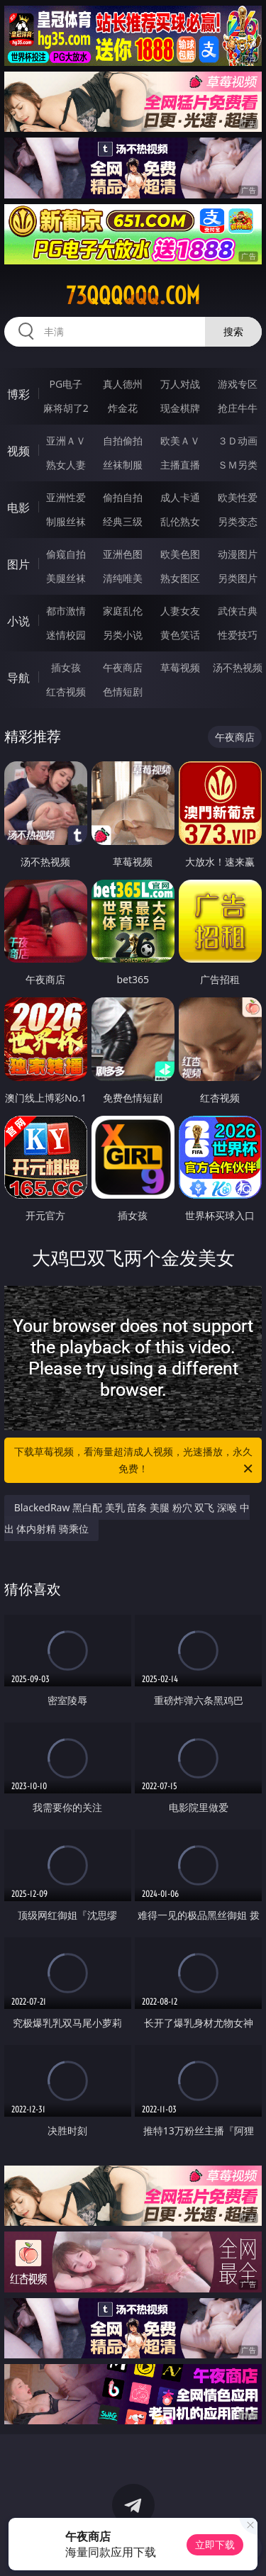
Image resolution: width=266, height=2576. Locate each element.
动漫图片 (237, 554)
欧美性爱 (237, 497)
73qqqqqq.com (133, 295)
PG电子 (65, 384)
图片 (18, 564)
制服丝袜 (66, 521)
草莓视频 (180, 667)
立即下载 (215, 2544)
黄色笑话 (180, 635)
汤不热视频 (237, 667)
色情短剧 (123, 691)
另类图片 (237, 578)
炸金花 (123, 408)
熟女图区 (180, 578)
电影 (18, 507)
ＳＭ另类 (237, 464)
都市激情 (66, 610)
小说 (18, 621)
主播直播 (180, 464)
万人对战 (180, 384)
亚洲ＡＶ (66, 440)
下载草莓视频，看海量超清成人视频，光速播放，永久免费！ (134, 1461)
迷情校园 (66, 635)
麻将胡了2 (66, 408)
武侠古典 (237, 610)
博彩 (18, 394)
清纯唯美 (123, 578)
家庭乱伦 (123, 610)
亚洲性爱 (66, 497)
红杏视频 (66, 691)
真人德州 (123, 384)
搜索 (233, 331)
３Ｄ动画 (237, 440)
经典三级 (123, 521)
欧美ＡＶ (180, 440)
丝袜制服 (123, 464)
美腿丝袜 (66, 578)
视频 (18, 451)
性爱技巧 (237, 635)
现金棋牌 (180, 408)
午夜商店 (123, 667)
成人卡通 (180, 497)
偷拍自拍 (123, 497)
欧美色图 (180, 554)
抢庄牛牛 (237, 408)
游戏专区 (237, 384)
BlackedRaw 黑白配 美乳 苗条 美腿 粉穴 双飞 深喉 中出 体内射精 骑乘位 (127, 1518)
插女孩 (66, 667)
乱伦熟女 (180, 521)
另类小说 (123, 635)
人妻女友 (180, 610)
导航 (18, 677)
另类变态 (237, 521)
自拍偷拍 (123, 440)
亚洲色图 (123, 554)
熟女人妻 (66, 464)
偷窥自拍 (66, 554)
